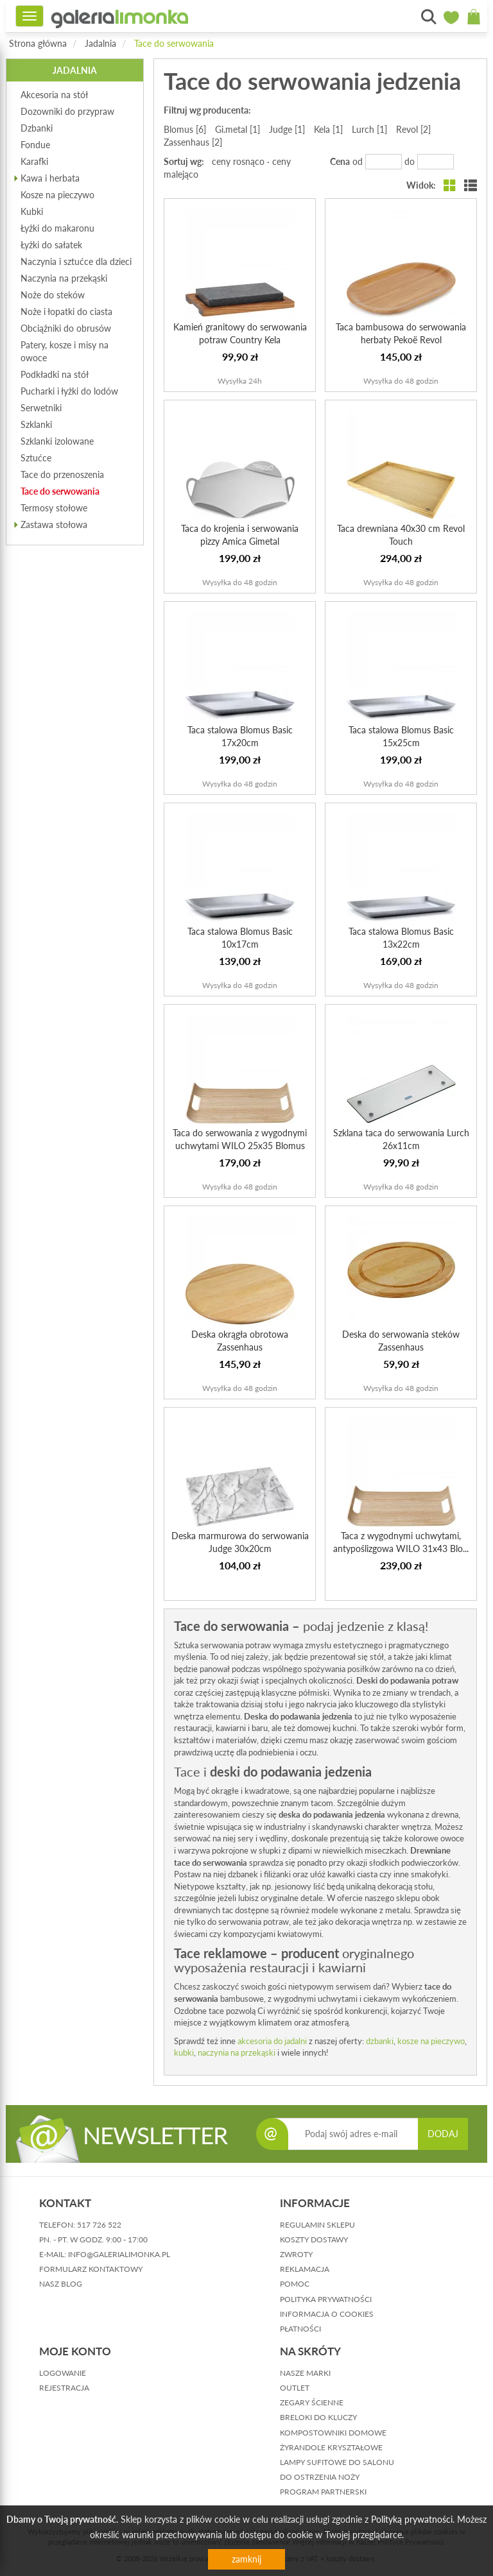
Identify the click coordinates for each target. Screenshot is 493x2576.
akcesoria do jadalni (272, 2041)
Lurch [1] (369, 129)
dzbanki (380, 2041)
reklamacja (304, 2269)
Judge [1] (287, 129)
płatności (300, 2328)
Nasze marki (305, 2373)
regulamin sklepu (317, 2225)
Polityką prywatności (412, 2519)
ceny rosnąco (238, 161)
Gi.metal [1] (237, 129)
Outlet (294, 2388)
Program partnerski (323, 2491)
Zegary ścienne (311, 2402)
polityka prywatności (326, 2299)
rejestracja (64, 2388)
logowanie (62, 2373)
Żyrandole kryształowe (331, 2447)
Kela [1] (328, 129)
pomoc (294, 2284)
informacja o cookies (327, 2314)
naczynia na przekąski (237, 2052)
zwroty (296, 2254)
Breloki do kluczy (318, 2417)
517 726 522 (99, 2225)
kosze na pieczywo (431, 2041)
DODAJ (443, 2133)
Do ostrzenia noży (319, 2477)
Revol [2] (413, 129)
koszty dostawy (314, 2239)
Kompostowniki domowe (333, 2432)
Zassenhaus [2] (193, 142)
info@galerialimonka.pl (119, 2254)
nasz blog (60, 2284)
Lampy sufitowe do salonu (337, 2462)
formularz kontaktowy (91, 2269)
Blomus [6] (185, 129)
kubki (184, 2052)
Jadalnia (100, 43)
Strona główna (38, 43)
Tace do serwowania (174, 43)
